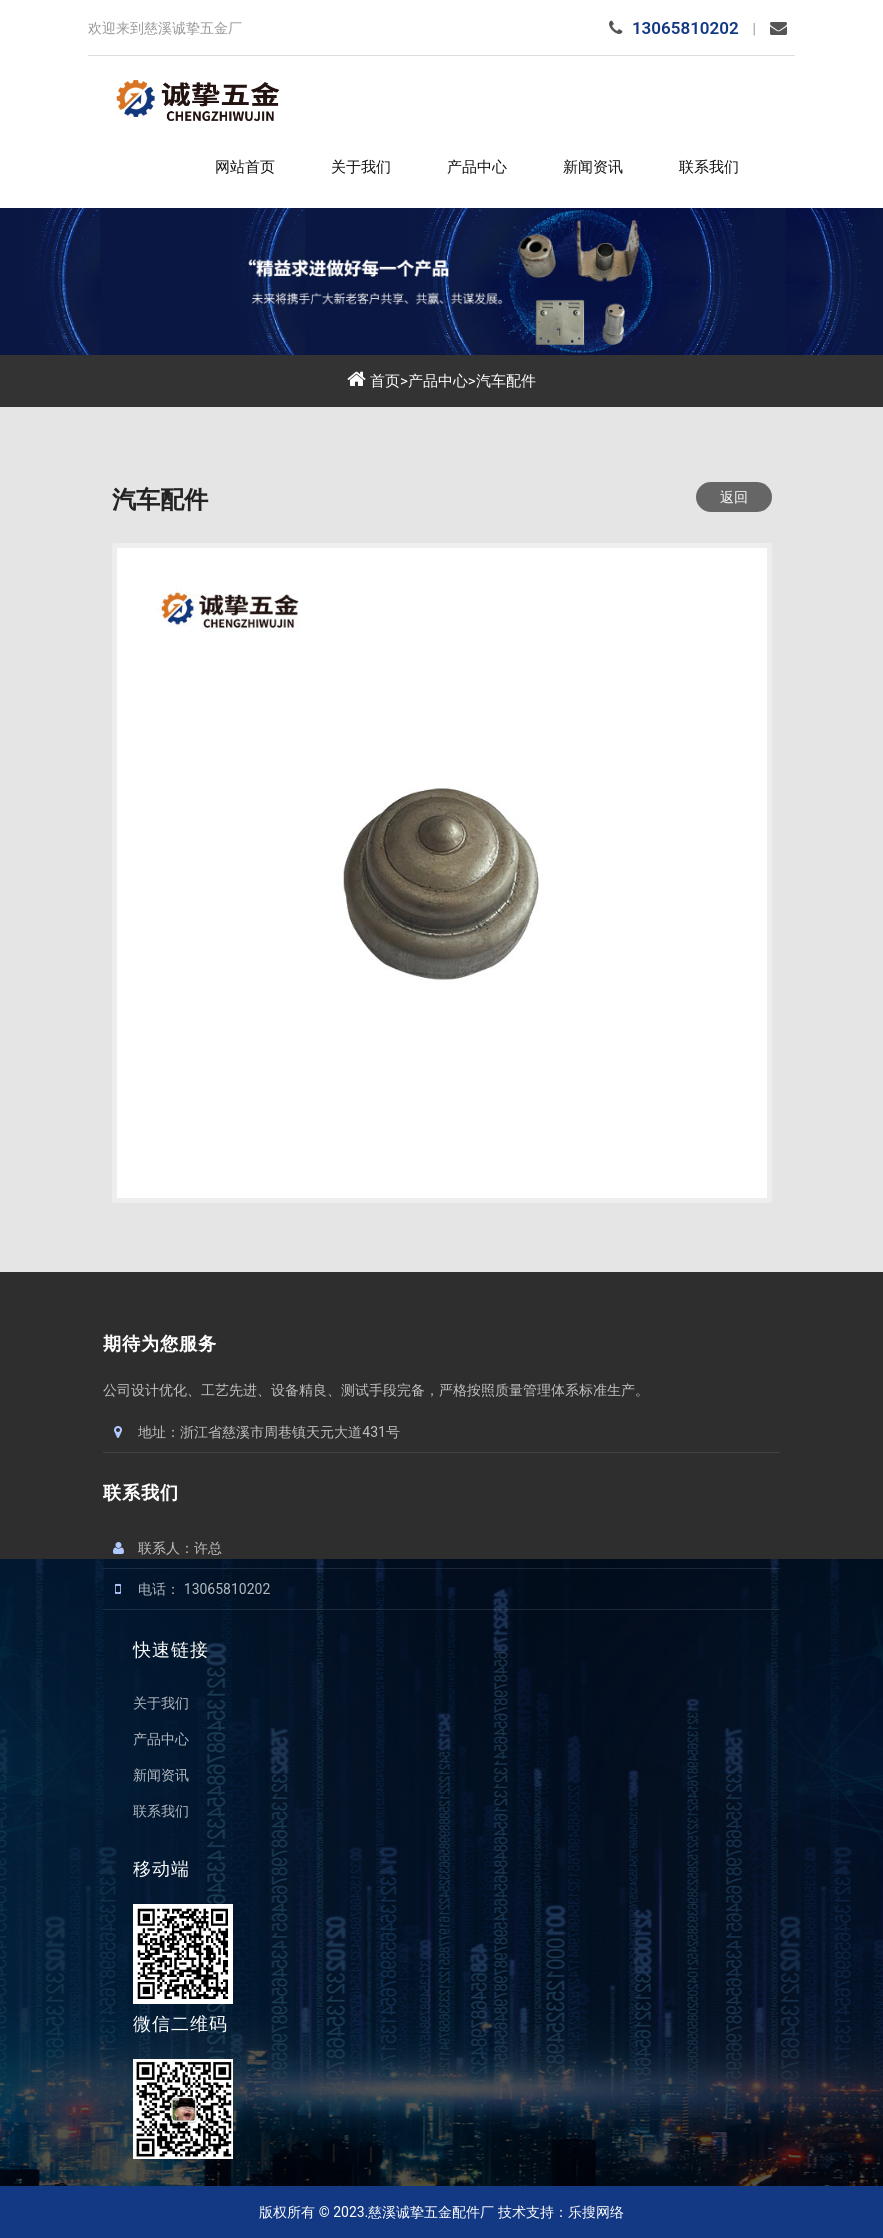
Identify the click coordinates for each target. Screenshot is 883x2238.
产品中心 (477, 167)
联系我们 (709, 167)
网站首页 (245, 167)
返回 (734, 497)
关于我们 (361, 167)
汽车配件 (506, 381)
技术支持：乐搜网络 (561, 2212)
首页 (385, 381)
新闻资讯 (593, 167)
